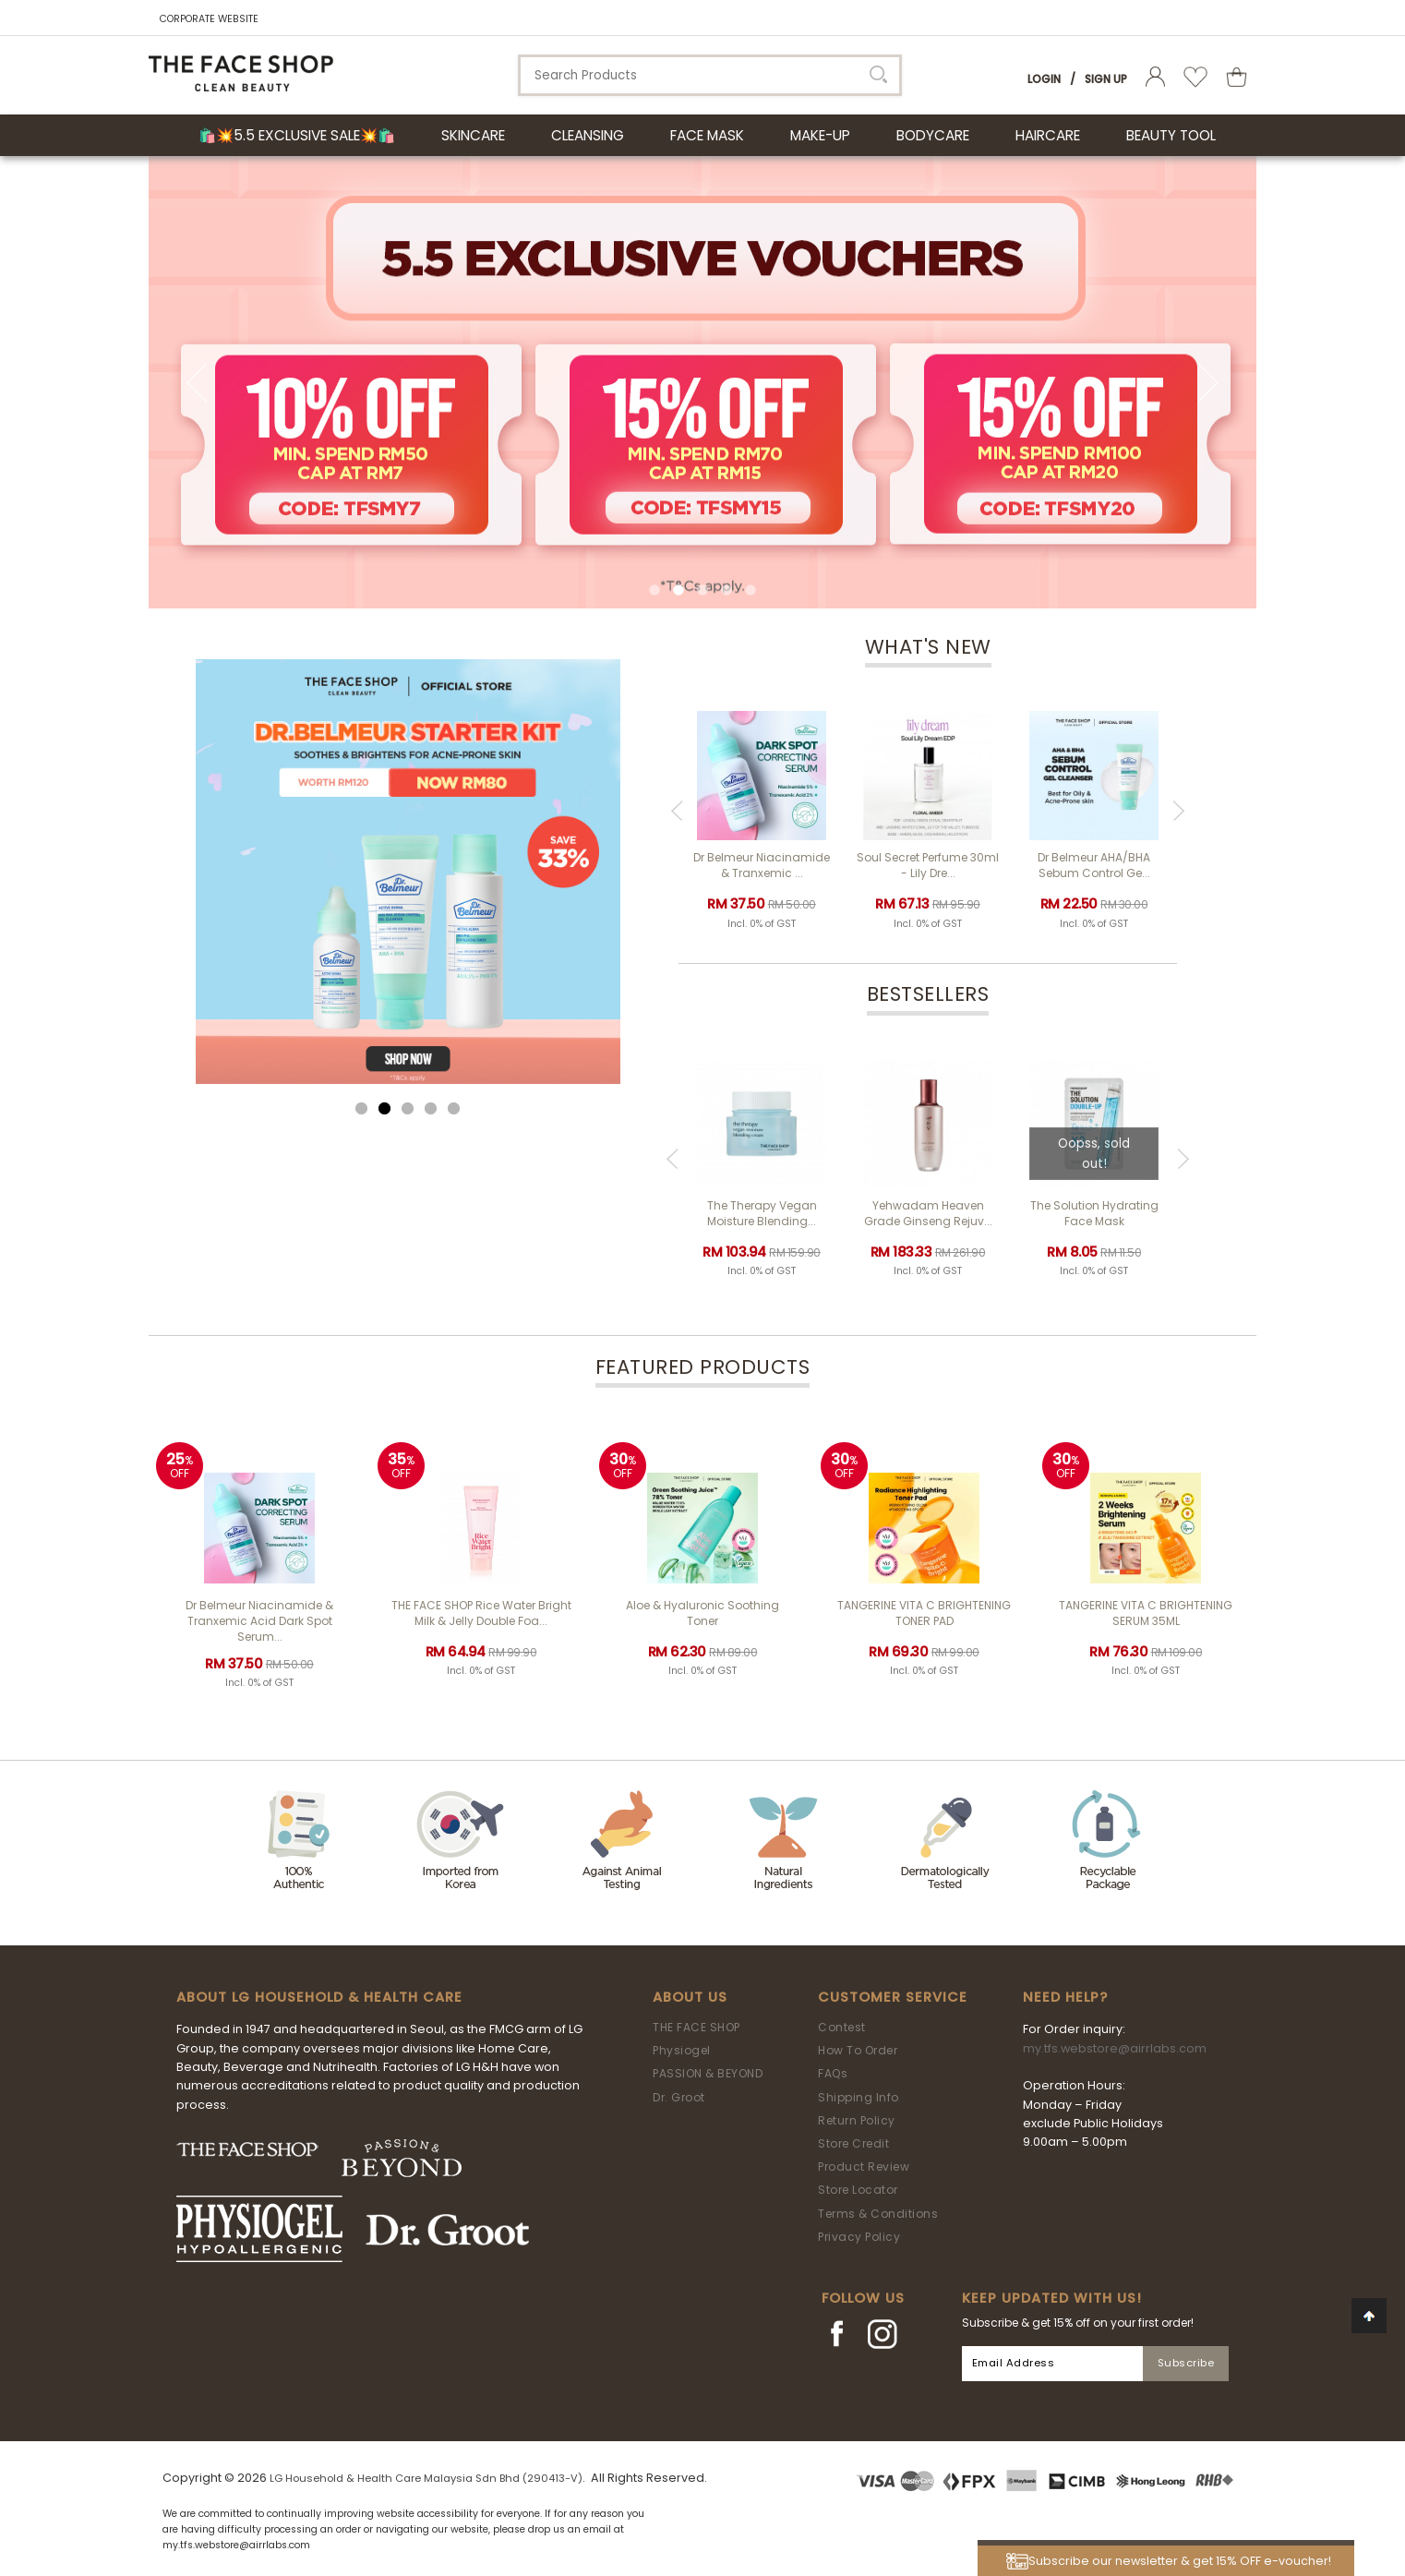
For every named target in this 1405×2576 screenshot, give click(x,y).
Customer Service (892, 1997)
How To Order (857, 2050)
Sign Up (1106, 79)
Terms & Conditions (878, 2213)
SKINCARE (473, 135)
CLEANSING (587, 135)
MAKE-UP (820, 135)
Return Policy (856, 2120)
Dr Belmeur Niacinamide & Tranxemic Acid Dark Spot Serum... (259, 1620)
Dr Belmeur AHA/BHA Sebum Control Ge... (1094, 865)
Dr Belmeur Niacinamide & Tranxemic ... (761, 865)
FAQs (832, 2073)
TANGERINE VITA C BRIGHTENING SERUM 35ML (1145, 1613)
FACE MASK (707, 135)
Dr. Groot (679, 2097)
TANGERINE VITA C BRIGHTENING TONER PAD (924, 1613)
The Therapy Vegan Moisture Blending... (762, 1213)
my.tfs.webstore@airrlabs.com (1115, 2048)
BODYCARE (932, 135)
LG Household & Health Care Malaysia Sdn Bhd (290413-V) (426, 2478)
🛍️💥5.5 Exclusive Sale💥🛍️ (296, 135)
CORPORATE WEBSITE (209, 19)
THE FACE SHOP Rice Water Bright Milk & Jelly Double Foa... (481, 1613)
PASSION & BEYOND (708, 2073)
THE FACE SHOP (696, 2027)
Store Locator (858, 2189)
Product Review (863, 2166)
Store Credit (853, 2143)
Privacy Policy (859, 2237)
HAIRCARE (1047, 135)
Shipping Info (858, 2097)
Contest (842, 2027)
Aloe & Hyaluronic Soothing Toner (702, 1613)
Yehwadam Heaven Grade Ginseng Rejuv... (928, 1213)
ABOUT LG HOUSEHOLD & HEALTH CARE (319, 1997)
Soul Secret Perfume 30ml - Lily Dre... (928, 865)
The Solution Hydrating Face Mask (1094, 1213)
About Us (690, 1997)
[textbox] (710, 75)
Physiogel (682, 2050)
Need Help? (1065, 1997)
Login (1044, 79)
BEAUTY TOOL (1171, 135)
